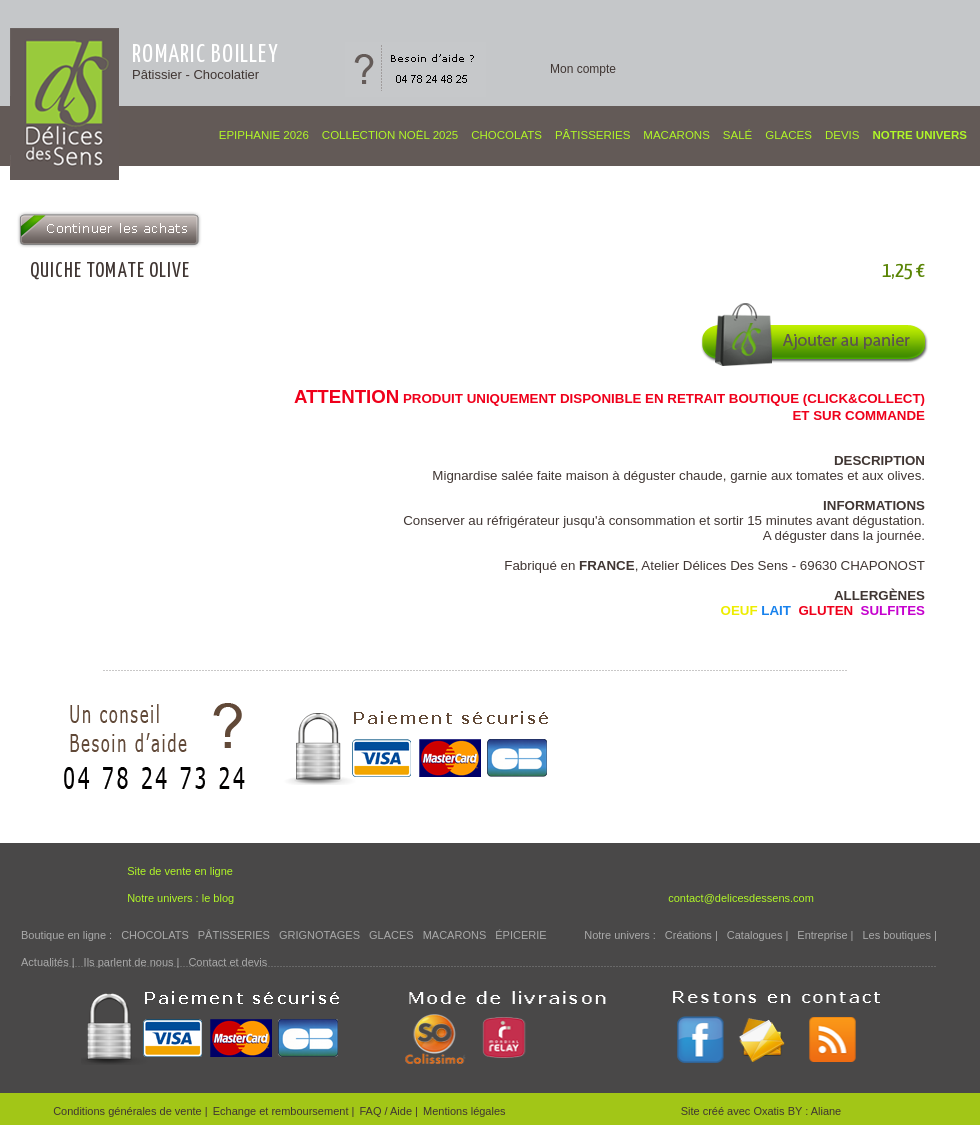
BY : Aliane (815, 1111)
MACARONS (676, 135)
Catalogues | (758, 935)
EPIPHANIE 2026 (264, 135)
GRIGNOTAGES (319, 935)
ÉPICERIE (520, 935)
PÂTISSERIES (592, 135)
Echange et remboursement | (284, 1111)
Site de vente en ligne (180, 871)
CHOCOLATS (506, 135)
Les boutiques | (899, 935)
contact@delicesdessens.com (741, 898)
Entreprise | (825, 935)
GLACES (788, 135)
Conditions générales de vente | (130, 1111)
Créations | (691, 935)
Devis (842, 135)
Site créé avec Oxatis (734, 1111)
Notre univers (919, 135)
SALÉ (737, 135)
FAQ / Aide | (388, 1111)
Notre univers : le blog (180, 898)
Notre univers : (620, 935)
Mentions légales (464, 1111)
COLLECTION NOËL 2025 (390, 135)
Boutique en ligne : (66, 935)
